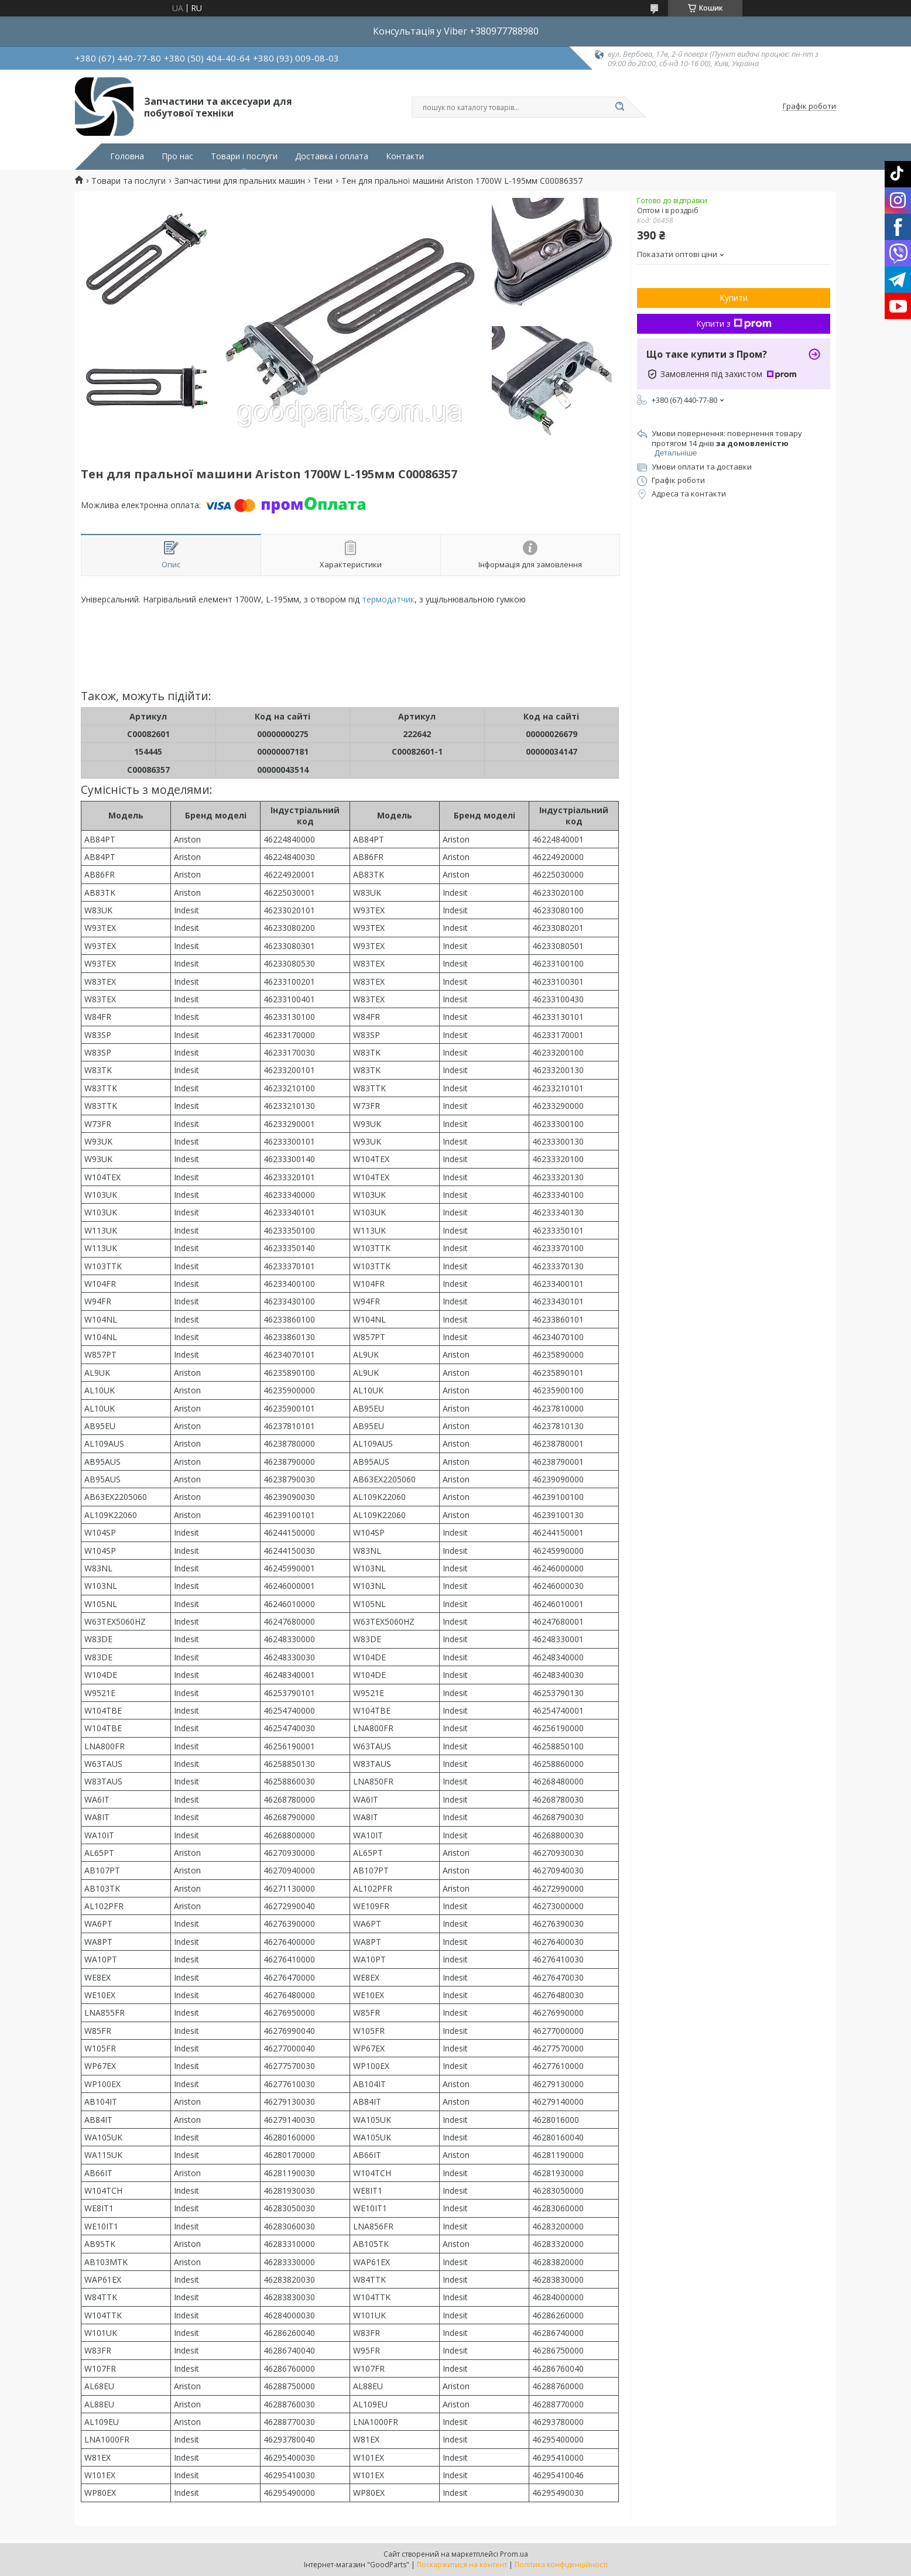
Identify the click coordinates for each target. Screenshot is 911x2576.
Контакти (405, 156)
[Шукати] (619, 107)
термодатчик (388, 599)
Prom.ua (514, 2554)
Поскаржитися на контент (462, 2565)
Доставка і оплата (331, 156)
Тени (323, 181)
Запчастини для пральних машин (239, 181)
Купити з (734, 323)
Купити (734, 297)
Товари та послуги (128, 181)
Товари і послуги (244, 156)
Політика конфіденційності (561, 2565)
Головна (127, 156)
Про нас (177, 156)
